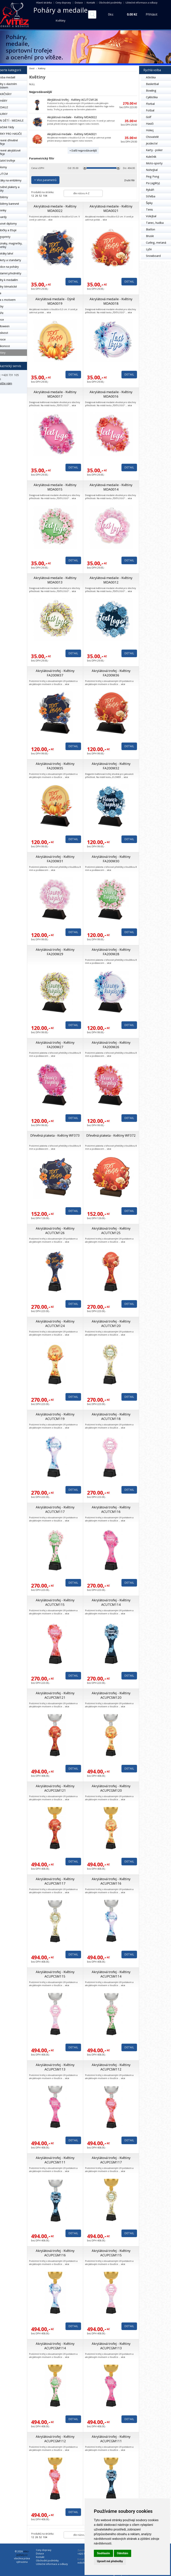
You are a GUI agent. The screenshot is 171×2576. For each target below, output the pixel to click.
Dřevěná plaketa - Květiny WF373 (55, 1135)
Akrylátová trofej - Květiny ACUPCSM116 (111, 1881)
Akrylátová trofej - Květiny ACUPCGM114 (55, 2345)
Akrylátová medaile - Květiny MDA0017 (55, 394)
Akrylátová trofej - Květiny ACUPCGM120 (111, 1788)
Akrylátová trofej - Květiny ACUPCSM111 (55, 2159)
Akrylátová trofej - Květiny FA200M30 (111, 858)
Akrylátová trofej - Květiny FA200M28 (111, 951)
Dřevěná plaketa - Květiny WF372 (111, 1135)
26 (36, 195)
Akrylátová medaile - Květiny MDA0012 (111, 580)
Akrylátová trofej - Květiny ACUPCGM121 (55, 1788)
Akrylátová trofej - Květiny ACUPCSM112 (111, 2067)
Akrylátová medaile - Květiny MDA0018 (111, 301)
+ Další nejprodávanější (83, 150)
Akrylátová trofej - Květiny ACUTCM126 (72, 99)
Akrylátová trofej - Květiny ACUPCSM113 (55, 2067)
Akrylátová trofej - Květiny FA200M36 (111, 672)
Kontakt (91, 2)
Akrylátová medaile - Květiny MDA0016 (111, 394)
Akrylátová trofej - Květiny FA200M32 (111, 765)
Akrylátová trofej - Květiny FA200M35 (55, 765)
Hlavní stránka (44, 2)
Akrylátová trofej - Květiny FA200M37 (55, 672)
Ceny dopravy (63, 2)
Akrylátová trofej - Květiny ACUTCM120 (111, 1323)
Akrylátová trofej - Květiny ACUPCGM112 (55, 2438)
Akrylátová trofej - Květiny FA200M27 (55, 1044)
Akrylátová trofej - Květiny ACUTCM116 (111, 1509)
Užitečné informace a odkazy (141, 2)
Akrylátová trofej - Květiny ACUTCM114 (111, 1602)
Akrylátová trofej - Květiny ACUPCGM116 (55, 2252)
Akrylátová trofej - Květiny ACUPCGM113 (111, 2345)
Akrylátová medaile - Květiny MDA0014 (111, 487)
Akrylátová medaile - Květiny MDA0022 (72, 117)
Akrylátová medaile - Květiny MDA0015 (55, 487)
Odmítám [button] (122, 2553)
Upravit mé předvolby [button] (110, 2561)
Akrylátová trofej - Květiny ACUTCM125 (111, 1230)
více (50, 219)
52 (40, 195)
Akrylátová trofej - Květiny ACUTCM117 (55, 1509)
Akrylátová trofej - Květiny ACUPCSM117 (55, 1881)
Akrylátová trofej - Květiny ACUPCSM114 (111, 1974)
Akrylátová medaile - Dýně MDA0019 (55, 301)
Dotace (79, 2)
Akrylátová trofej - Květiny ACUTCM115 (55, 1602)
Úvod (31, 68)
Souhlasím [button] (103, 2553)
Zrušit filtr (129, 180)
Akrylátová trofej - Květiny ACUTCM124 (55, 1323)
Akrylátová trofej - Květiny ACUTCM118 (111, 1416)
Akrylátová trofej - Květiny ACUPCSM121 (55, 1695)
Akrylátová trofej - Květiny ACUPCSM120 (111, 1695)
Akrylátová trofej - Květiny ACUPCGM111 (111, 2438)
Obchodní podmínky (110, 2)
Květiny (41, 68)
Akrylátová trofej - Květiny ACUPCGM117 (111, 2159)
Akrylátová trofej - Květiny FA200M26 (111, 1044)
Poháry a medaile (60, 10)
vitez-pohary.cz (23, 2553)
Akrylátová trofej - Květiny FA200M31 (55, 858)
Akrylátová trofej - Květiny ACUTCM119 (55, 1416)
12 (32, 195)
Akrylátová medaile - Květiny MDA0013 (55, 580)
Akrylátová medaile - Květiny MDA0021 (72, 134)
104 (45, 195)
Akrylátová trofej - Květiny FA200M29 (55, 951)
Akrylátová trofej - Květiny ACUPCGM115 (111, 2252)
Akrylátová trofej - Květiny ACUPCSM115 (55, 1974)
